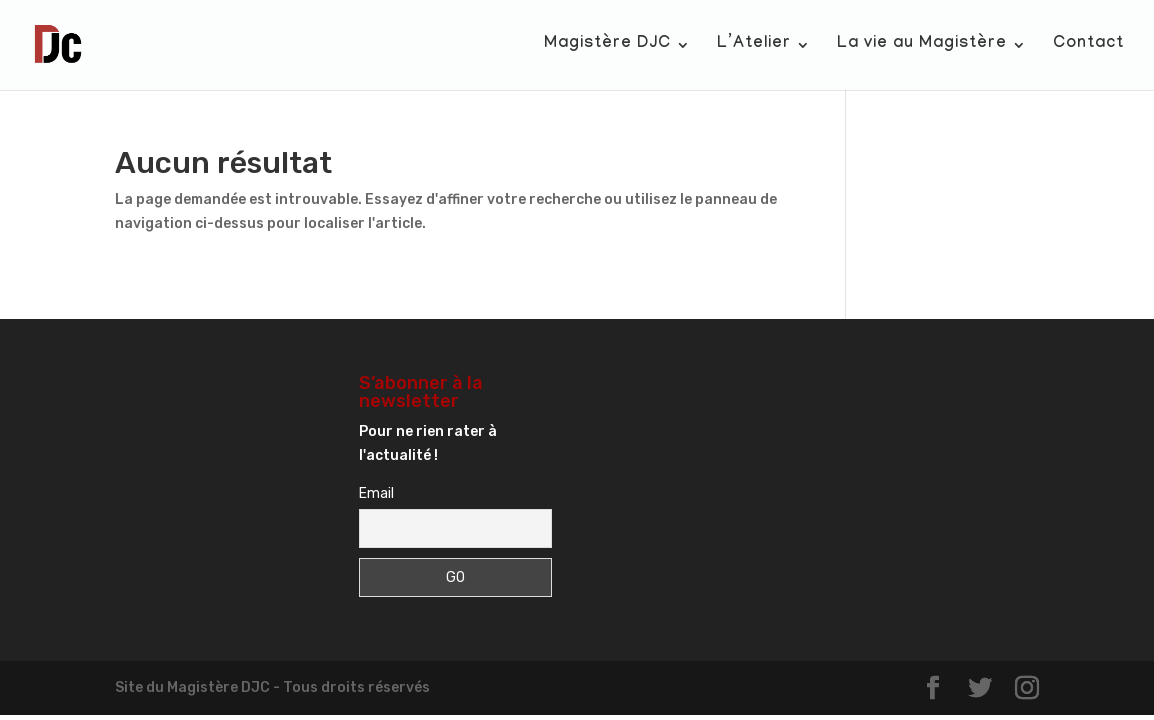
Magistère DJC (607, 46)
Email (376, 493)
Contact (1088, 46)
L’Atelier (754, 46)
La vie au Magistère (922, 46)
